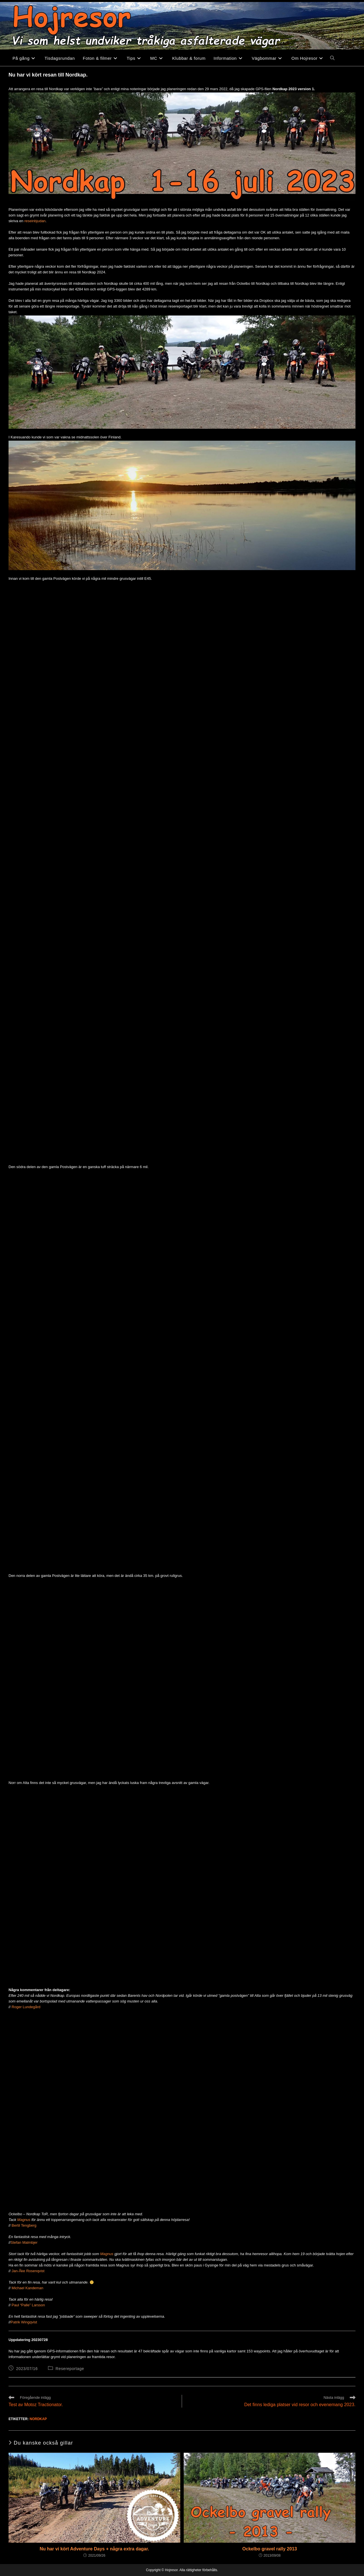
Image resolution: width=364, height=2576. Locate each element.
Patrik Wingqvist (24, 2322)
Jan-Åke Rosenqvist (28, 2271)
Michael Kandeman (27, 2288)
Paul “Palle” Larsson (28, 2305)
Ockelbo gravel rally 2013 (269, 2548)
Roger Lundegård (26, 2007)
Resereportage (69, 2368)
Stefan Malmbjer (24, 2242)
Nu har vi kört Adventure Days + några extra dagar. (94, 2548)
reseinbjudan (35, 221)
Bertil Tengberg (24, 2225)
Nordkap (38, 2419)
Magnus (23, 2220)
